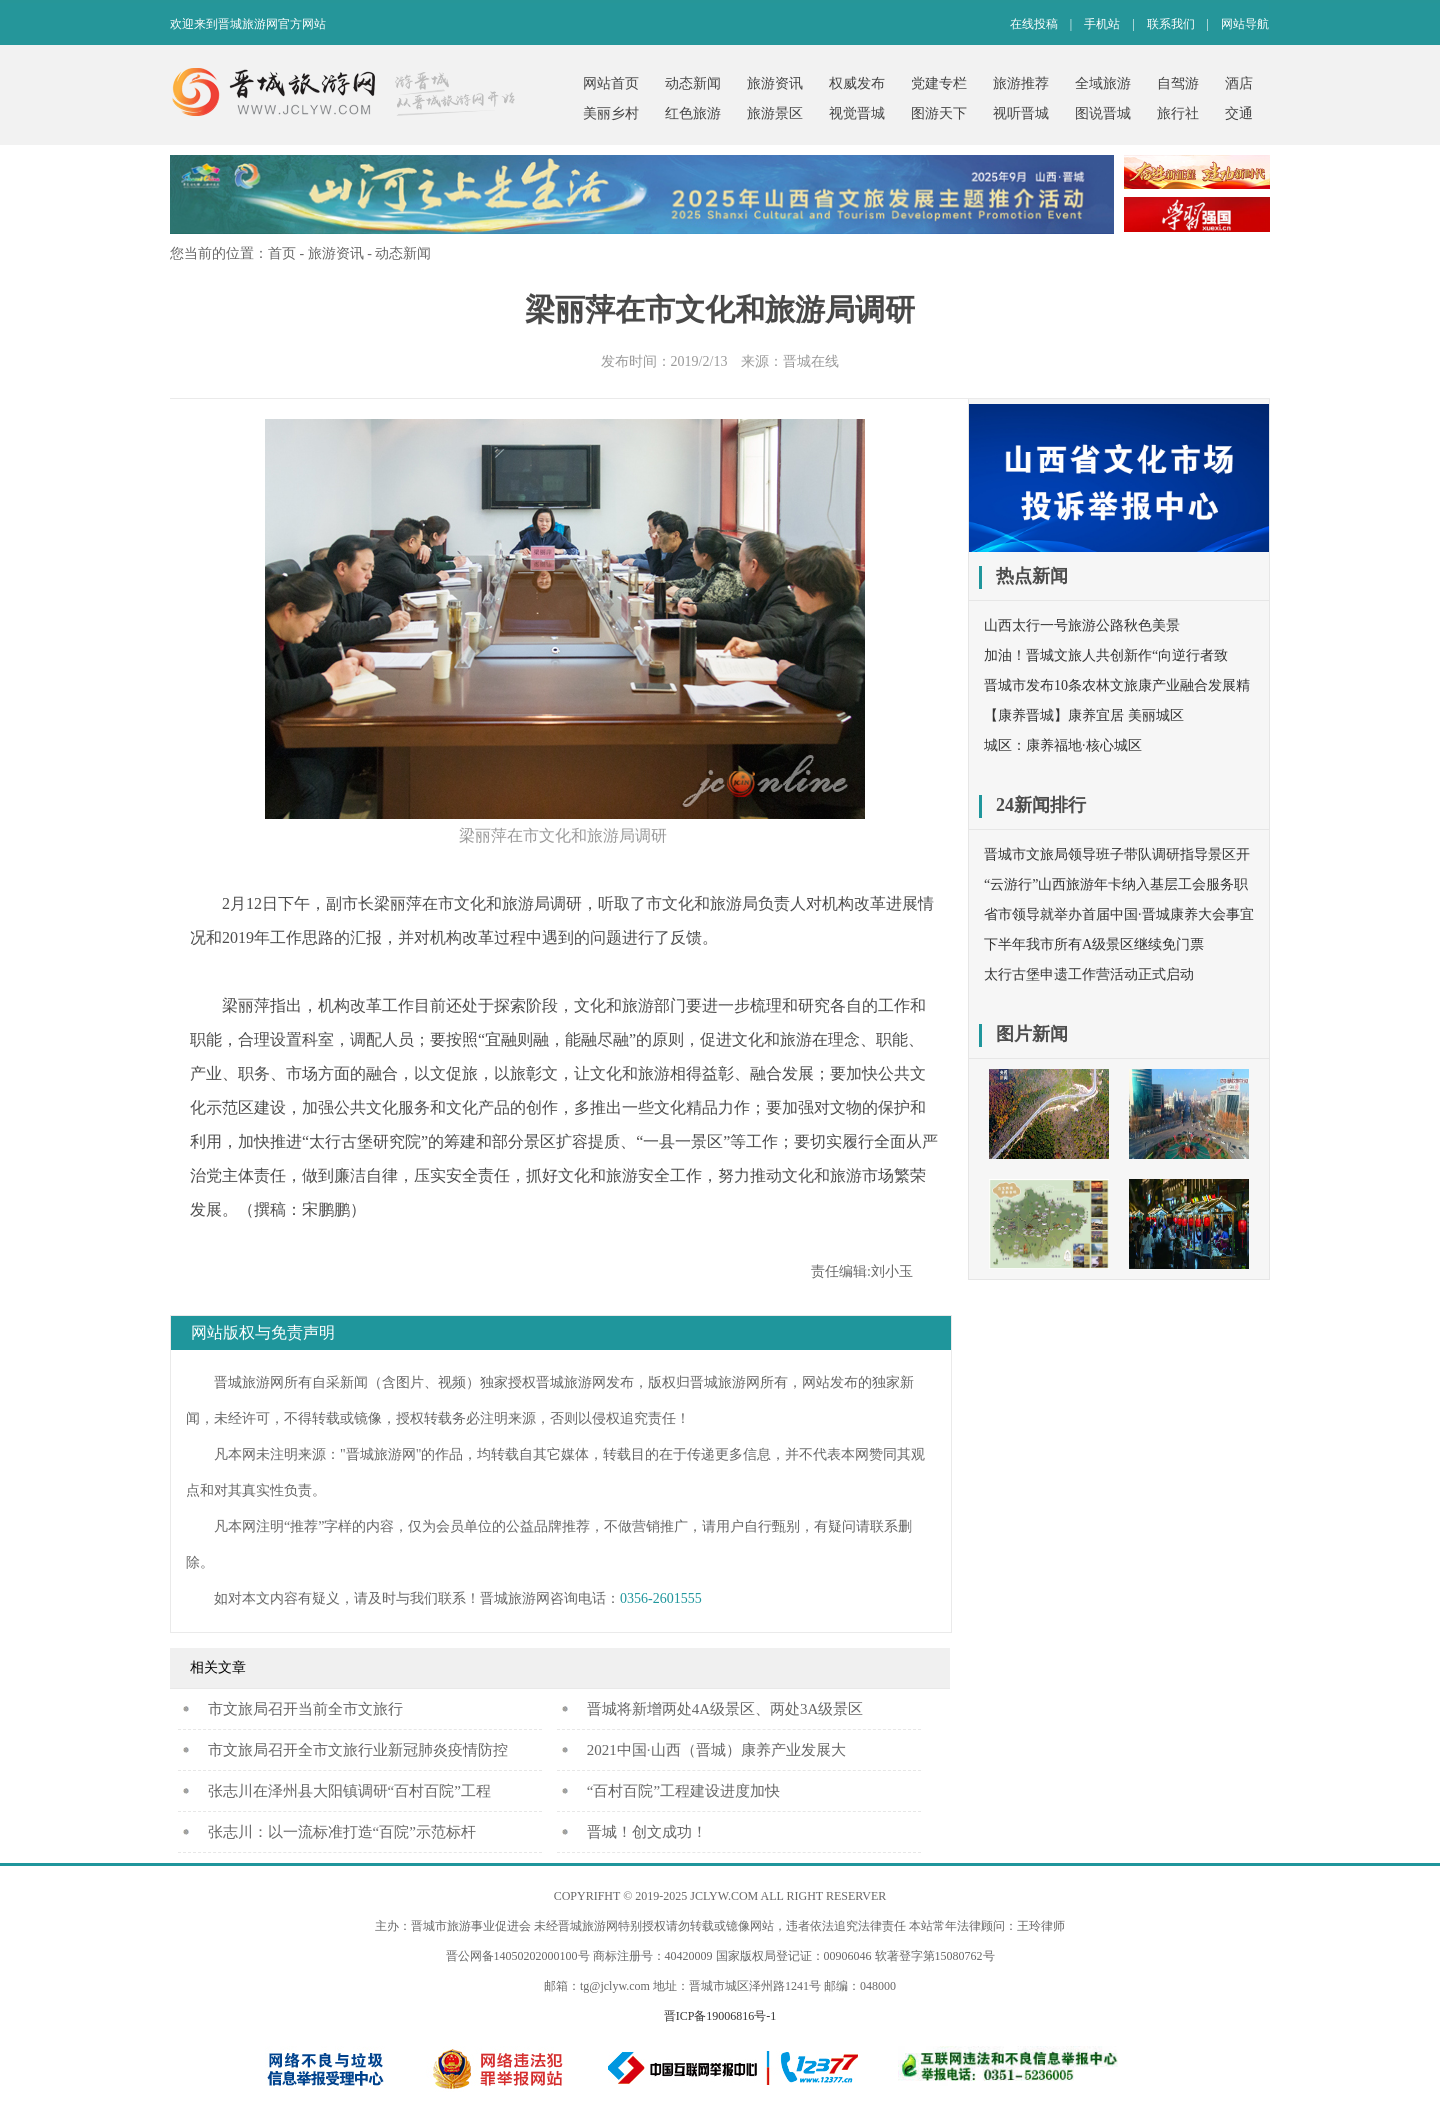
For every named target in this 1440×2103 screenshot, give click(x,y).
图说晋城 (1103, 113)
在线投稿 (1034, 24)
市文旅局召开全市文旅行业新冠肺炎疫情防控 (358, 1750)
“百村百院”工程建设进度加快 (683, 1791)
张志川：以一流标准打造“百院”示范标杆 (342, 1832)
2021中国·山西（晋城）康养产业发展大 (716, 1750)
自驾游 (1178, 83)
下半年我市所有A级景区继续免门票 (1094, 944)
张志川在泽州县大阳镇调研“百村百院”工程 (349, 1791)
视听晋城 (1021, 113)
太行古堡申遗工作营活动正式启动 (1089, 974)
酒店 (1239, 83)
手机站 (1102, 24)
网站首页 (611, 83)
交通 (1239, 113)
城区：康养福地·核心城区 (1063, 745)
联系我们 (1171, 24)
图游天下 (939, 113)
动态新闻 (693, 83)
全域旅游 (1103, 83)
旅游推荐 (1021, 83)
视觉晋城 (857, 113)
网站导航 (1245, 24)
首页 (282, 253)
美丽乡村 (611, 113)
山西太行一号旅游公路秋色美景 (1082, 625)
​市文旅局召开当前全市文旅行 (305, 1709)
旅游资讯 (775, 83)
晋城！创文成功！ (647, 1832)
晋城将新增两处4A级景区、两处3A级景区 (725, 1709)
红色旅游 (693, 113)
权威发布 (857, 83)
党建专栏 (939, 83)
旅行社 (1178, 113)
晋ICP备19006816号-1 (720, 2016)
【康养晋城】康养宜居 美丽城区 (1084, 715)
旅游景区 (775, 113)
